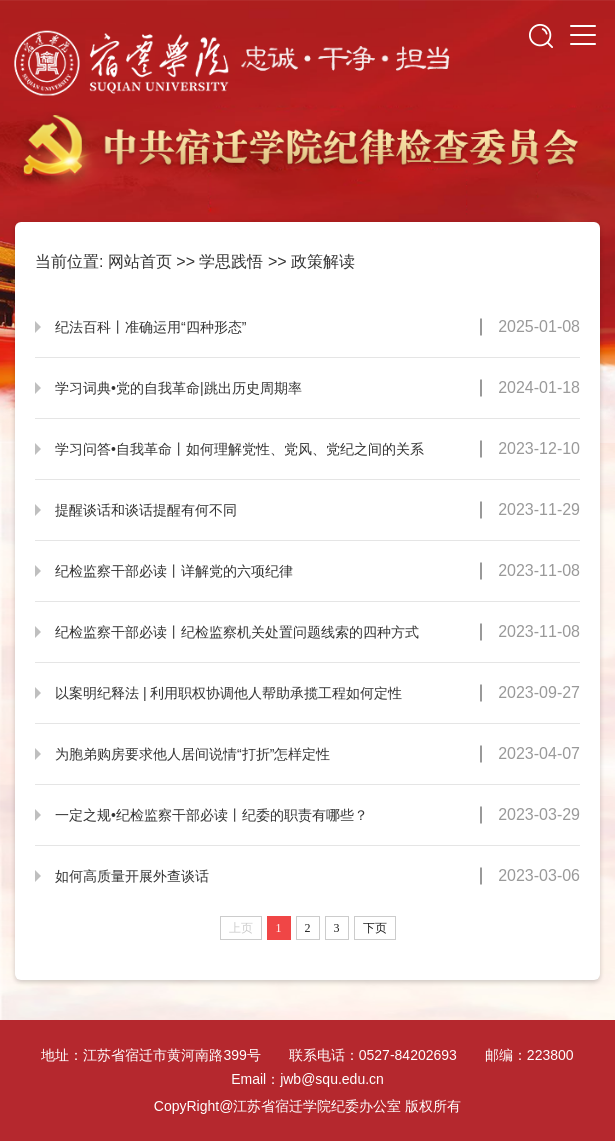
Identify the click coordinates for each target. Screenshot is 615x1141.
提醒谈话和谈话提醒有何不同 (146, 510)
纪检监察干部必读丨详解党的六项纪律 (174, 571)
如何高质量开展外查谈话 (132, 876)
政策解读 (323, 261)
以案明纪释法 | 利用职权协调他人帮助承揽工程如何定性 (228, 693)
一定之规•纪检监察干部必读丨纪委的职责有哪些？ (211, 815)
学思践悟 (231, 261)
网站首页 (140, 261)
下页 (375, 928)
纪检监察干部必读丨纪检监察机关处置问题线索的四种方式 (237, 632)
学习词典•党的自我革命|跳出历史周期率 (178, 388)
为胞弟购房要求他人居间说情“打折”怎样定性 (192, 754)
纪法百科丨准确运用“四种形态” (150, 327)
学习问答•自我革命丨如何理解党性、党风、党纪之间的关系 (239, 449)
